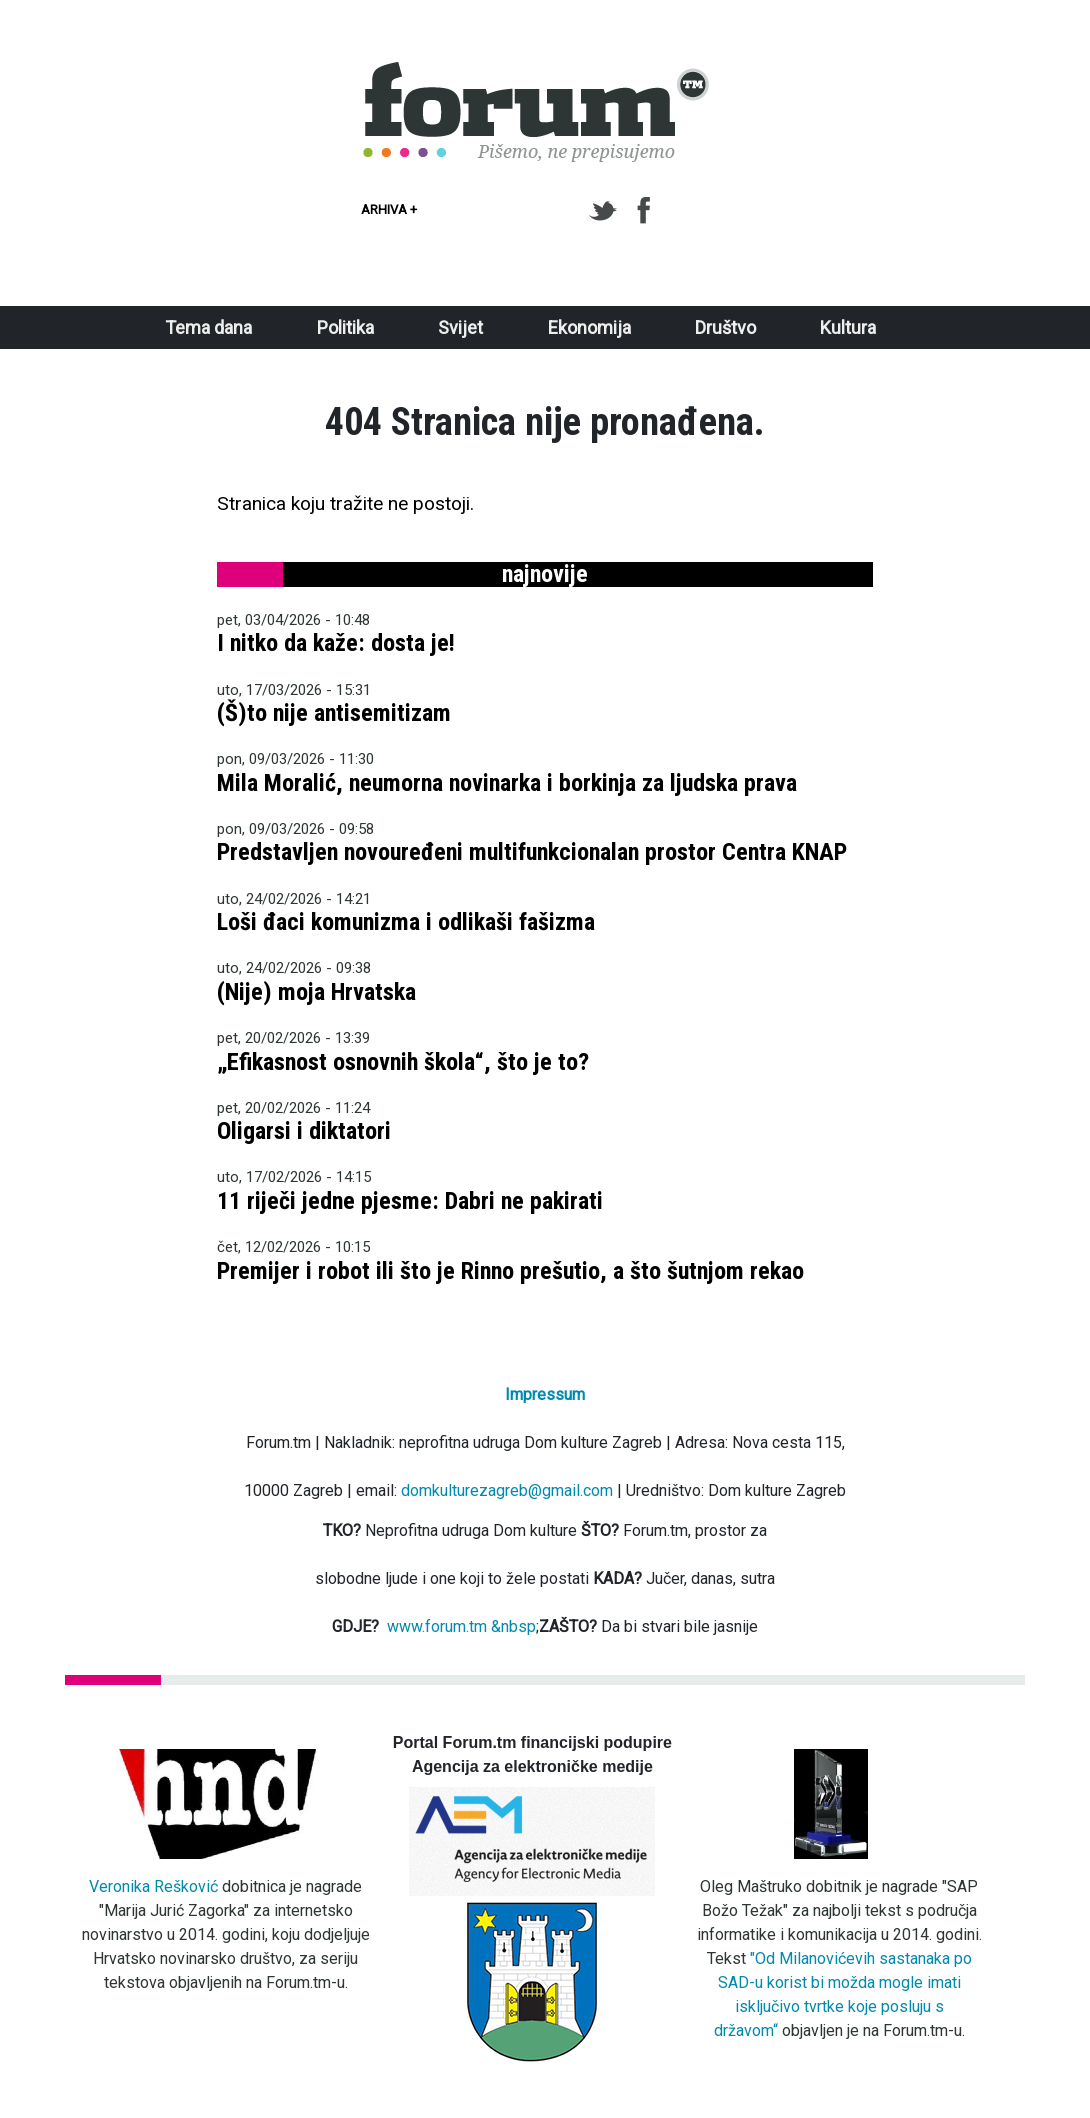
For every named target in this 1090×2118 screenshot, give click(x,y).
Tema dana (208, 327)
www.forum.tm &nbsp (461, 1626)
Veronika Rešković (153, 1886)
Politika (345, 327)
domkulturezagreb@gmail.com (507, 1490)
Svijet (460, 327)
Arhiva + (389, 209)
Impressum (545, 1394)
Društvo (725, 327)
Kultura (848, 327)
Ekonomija (589, 327)
